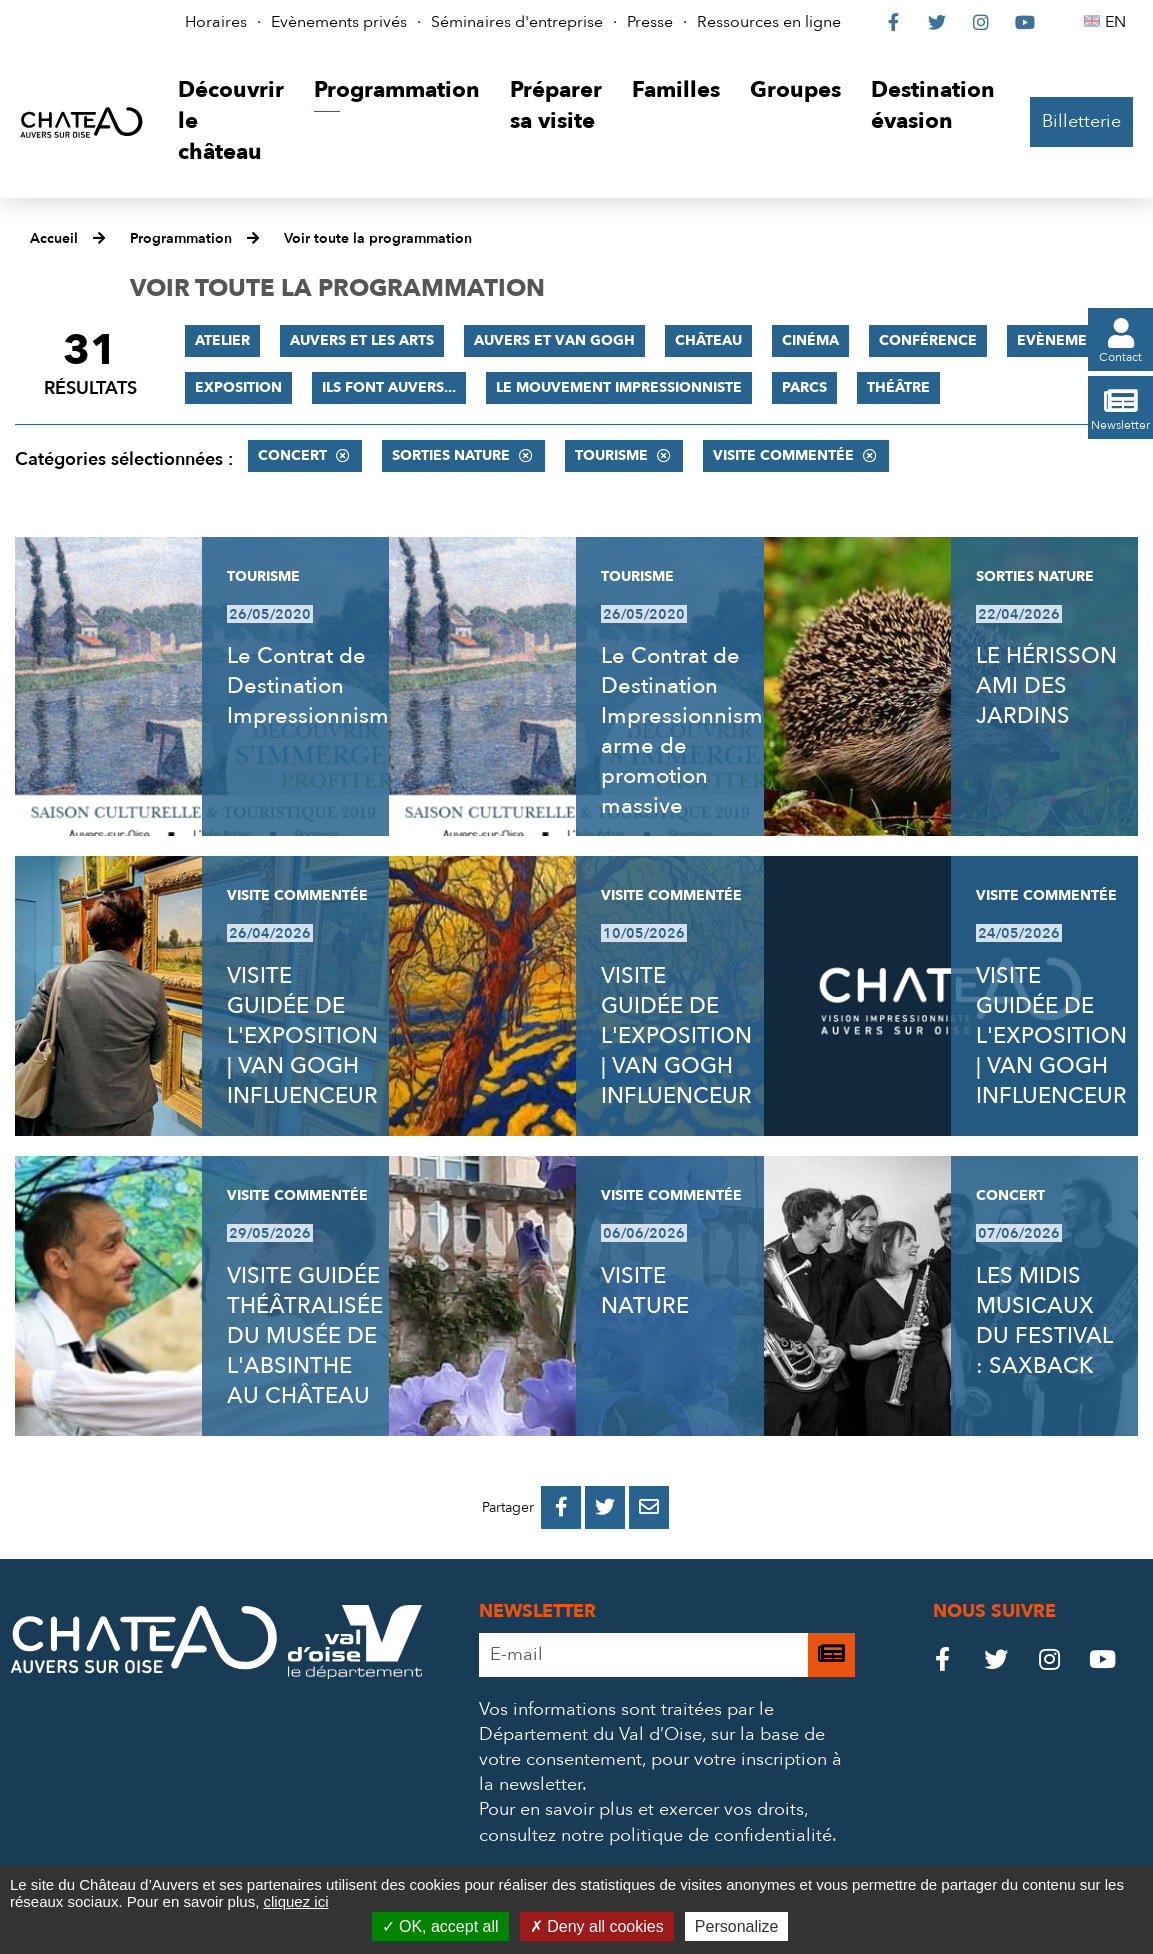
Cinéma (810, 340)
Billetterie (1081, 121)
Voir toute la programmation (378, 238)
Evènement (1061, 340)
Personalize (737, 1926)
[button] (231, 121)
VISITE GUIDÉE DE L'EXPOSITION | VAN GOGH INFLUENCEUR (302, 1036)
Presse (650, 22)
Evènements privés (339, 22)
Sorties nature (451, 455)
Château (708, 340)
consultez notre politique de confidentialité (655, 1835)
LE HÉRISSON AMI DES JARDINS (1046, 686)
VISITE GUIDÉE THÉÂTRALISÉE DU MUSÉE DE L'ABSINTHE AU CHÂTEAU (305, 1336)
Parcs (804, 387)
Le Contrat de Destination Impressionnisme (314, 686)
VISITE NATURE (645, 1291)
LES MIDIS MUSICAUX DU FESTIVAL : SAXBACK (1044, 1321)
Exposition (238, 387)
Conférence (928, 340)
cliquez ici (295, 1901)
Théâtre (898, 387)
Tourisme (611, 455)
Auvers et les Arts (362, 340)
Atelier (222, 340)
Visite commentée (783, 455)
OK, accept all (440, 1926)
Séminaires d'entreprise (517, 22)
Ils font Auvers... (389, 387)
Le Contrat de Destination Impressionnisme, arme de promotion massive (691, 731)
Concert (292, 455)
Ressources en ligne (769, 22)
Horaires (216, 22)
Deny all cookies (597, 1926)
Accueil (54, 238)
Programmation (181, 238)
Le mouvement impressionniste (619, 387)
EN (1118, 22)
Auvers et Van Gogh (554, 340)
